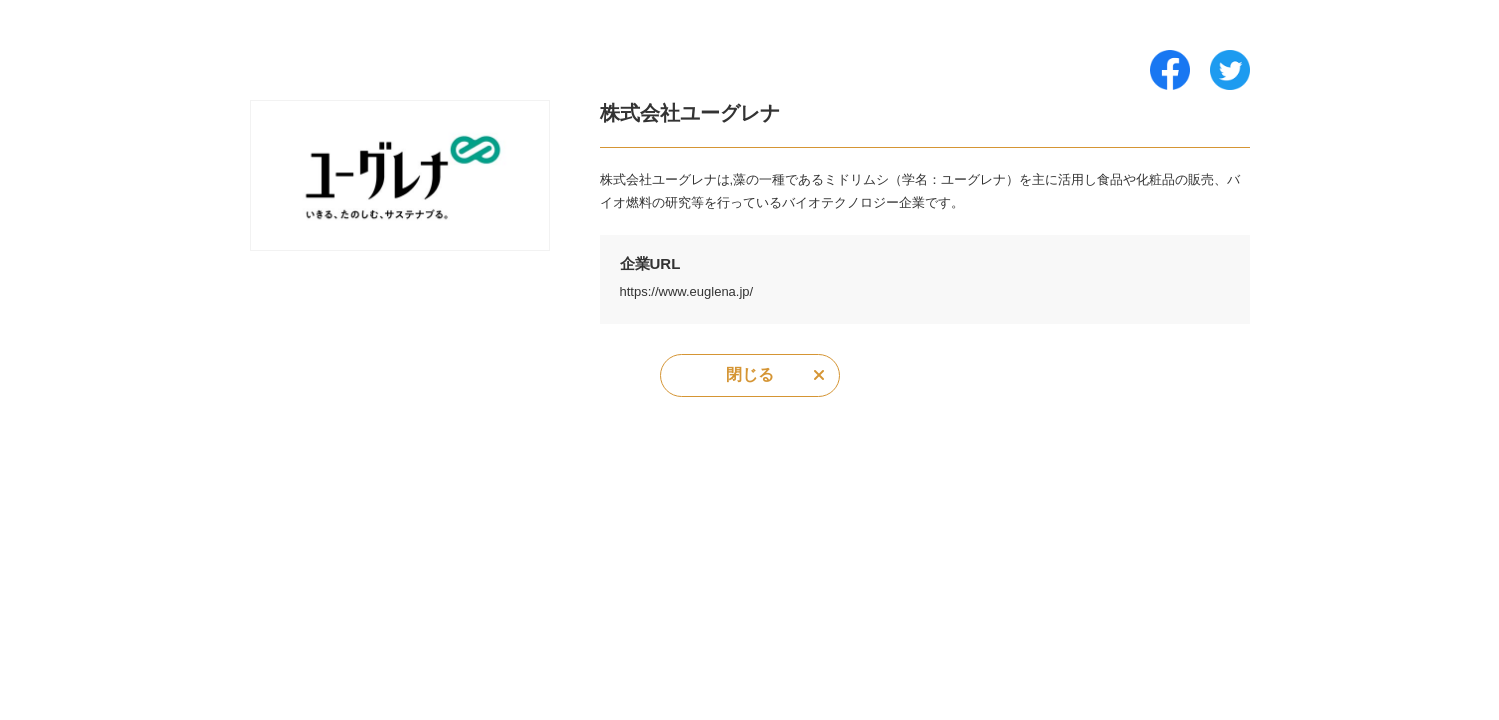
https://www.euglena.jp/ (687, 291)
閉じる (750, 374)
